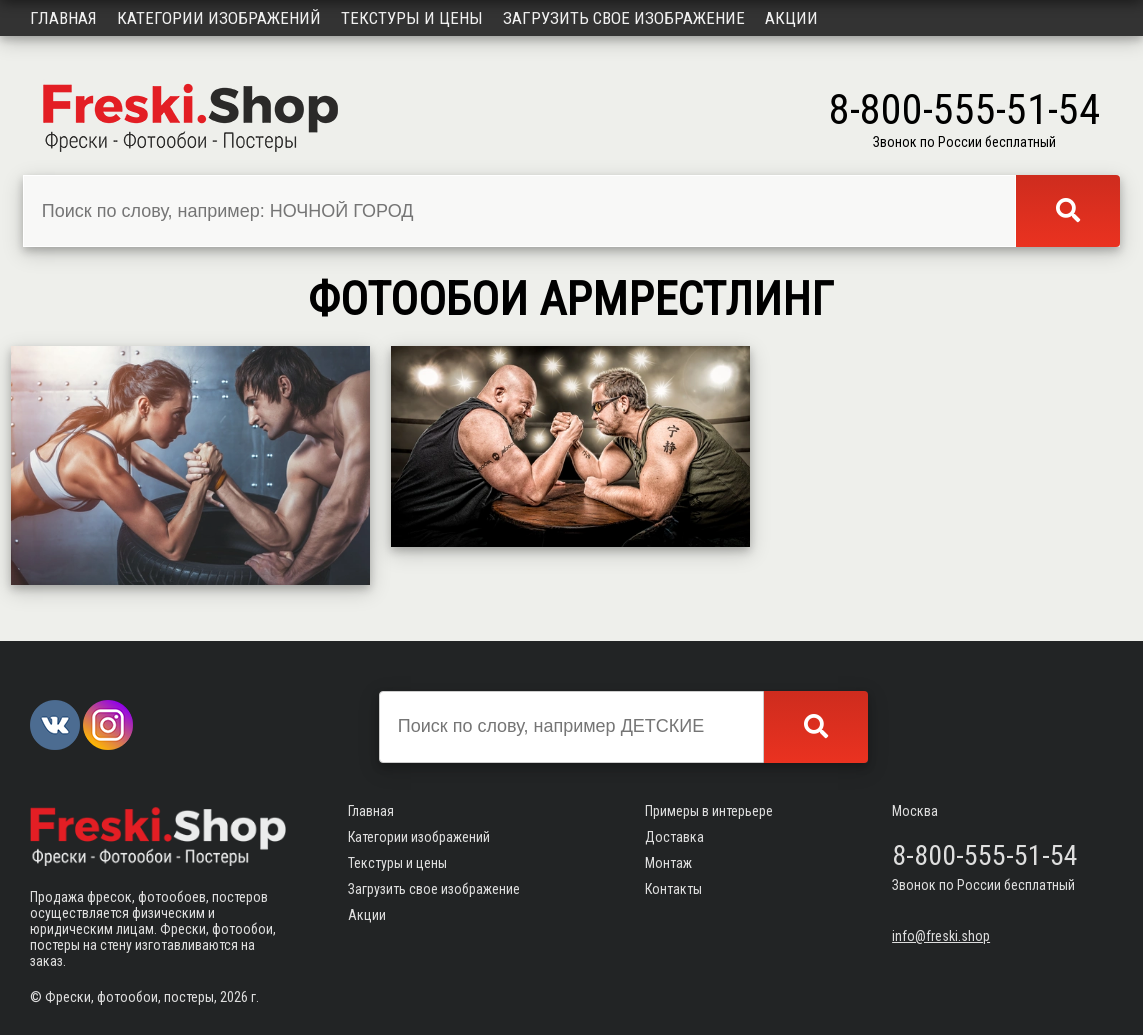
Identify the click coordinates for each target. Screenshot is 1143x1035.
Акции (791, 18)
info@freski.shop (941, 936)
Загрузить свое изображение (624, 18)
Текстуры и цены (412, 18)
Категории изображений (219, 18)
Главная (63, 18)
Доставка (674, 837)
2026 (234, 997)
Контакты (673, 889)
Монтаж (668, 863)
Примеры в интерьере (709, 811)
